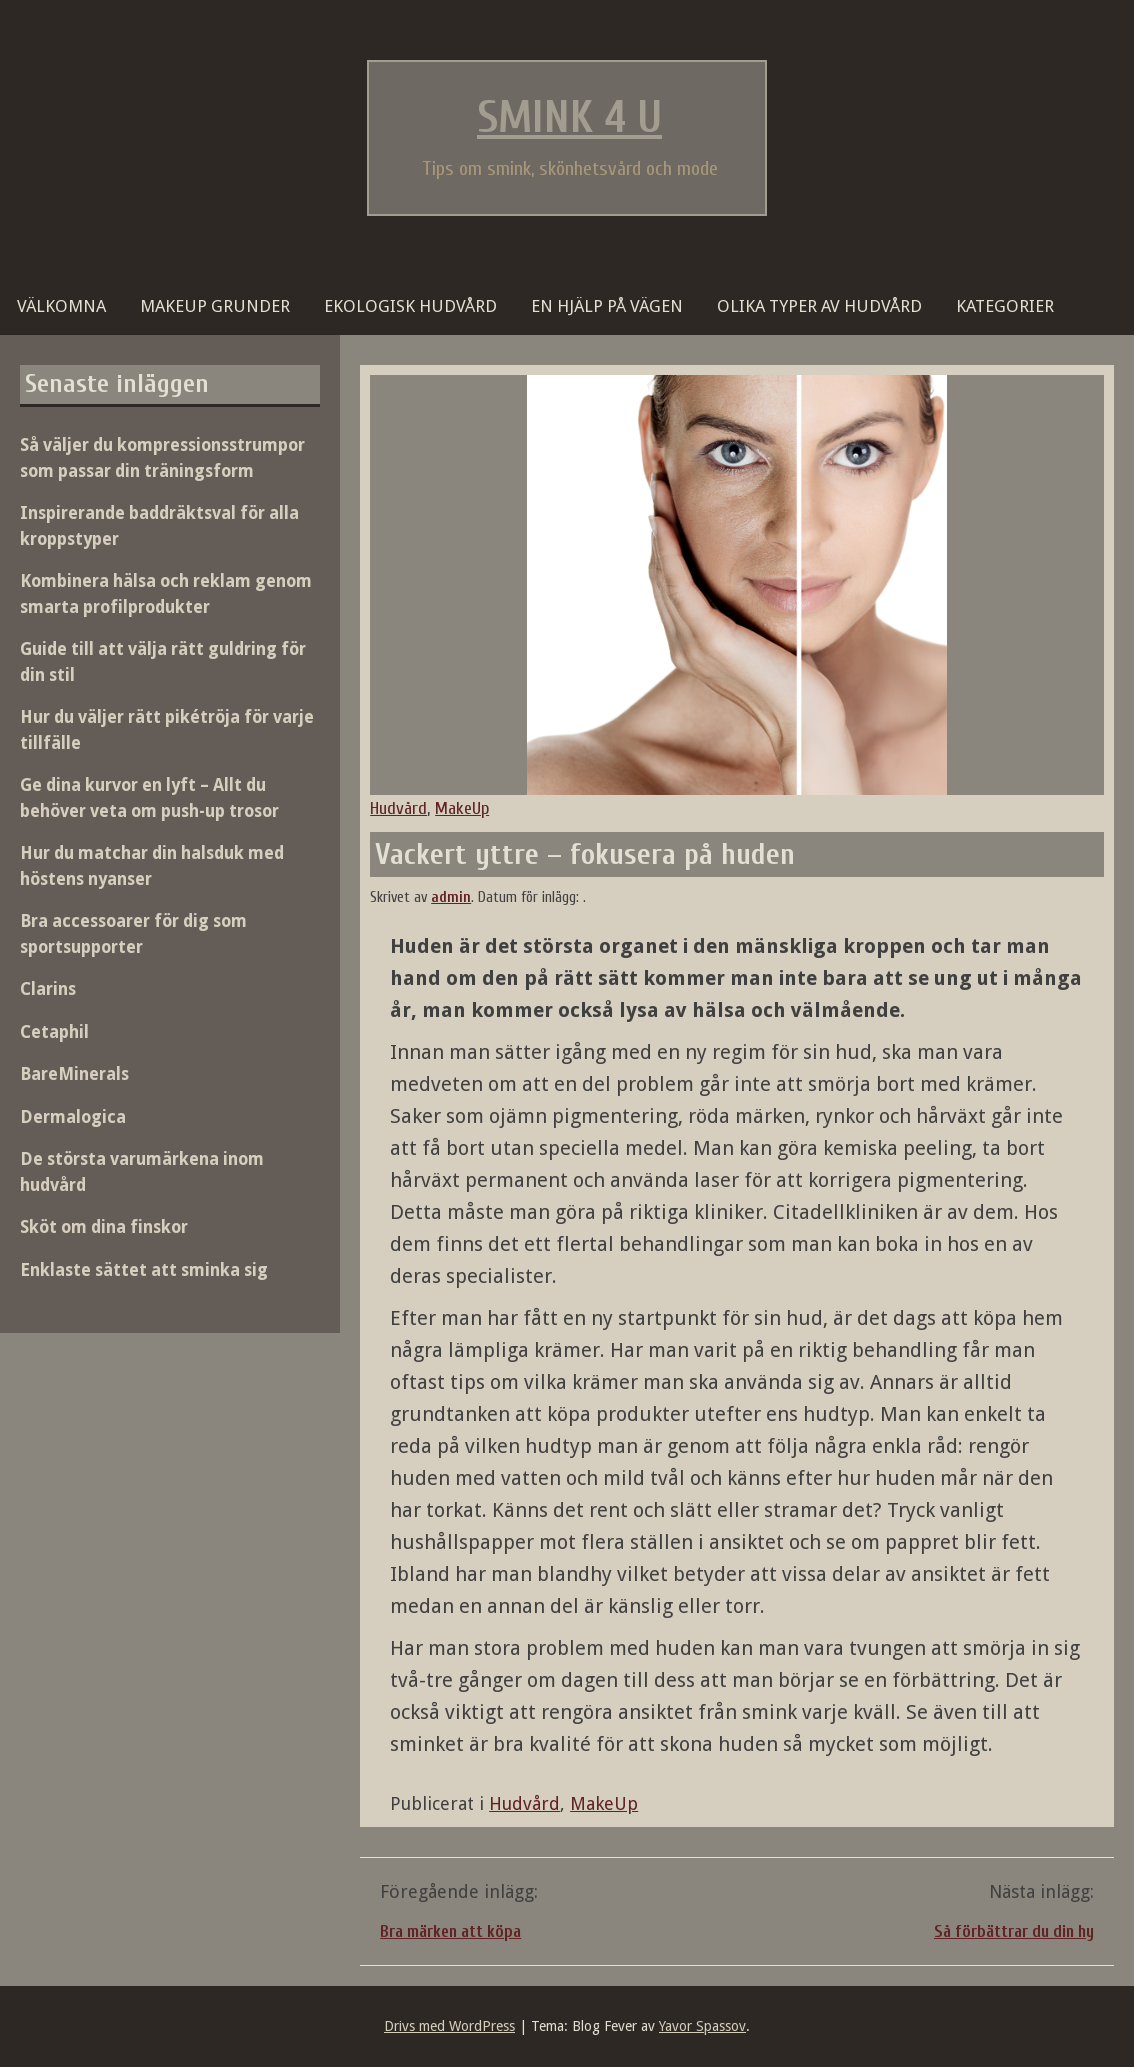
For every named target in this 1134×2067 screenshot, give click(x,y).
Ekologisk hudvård (410, 306)
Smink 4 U (569, 118)
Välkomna (61, 306)
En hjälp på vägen (607, 306)
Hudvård (398, 808)
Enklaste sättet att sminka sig (144, 1270)
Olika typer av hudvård (819, 306)
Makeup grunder (215, 306)
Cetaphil (54, 1032)
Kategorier (1005, 306)
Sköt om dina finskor (104, 1227)
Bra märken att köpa (450, 1931)
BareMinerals (74, 1074)
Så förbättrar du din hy (1014, 1931)
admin (451, 897)
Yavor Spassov (702, 2026)
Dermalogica (73, 1117)
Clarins (48, 989)
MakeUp (462, 808)
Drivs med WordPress (449, 2026)
